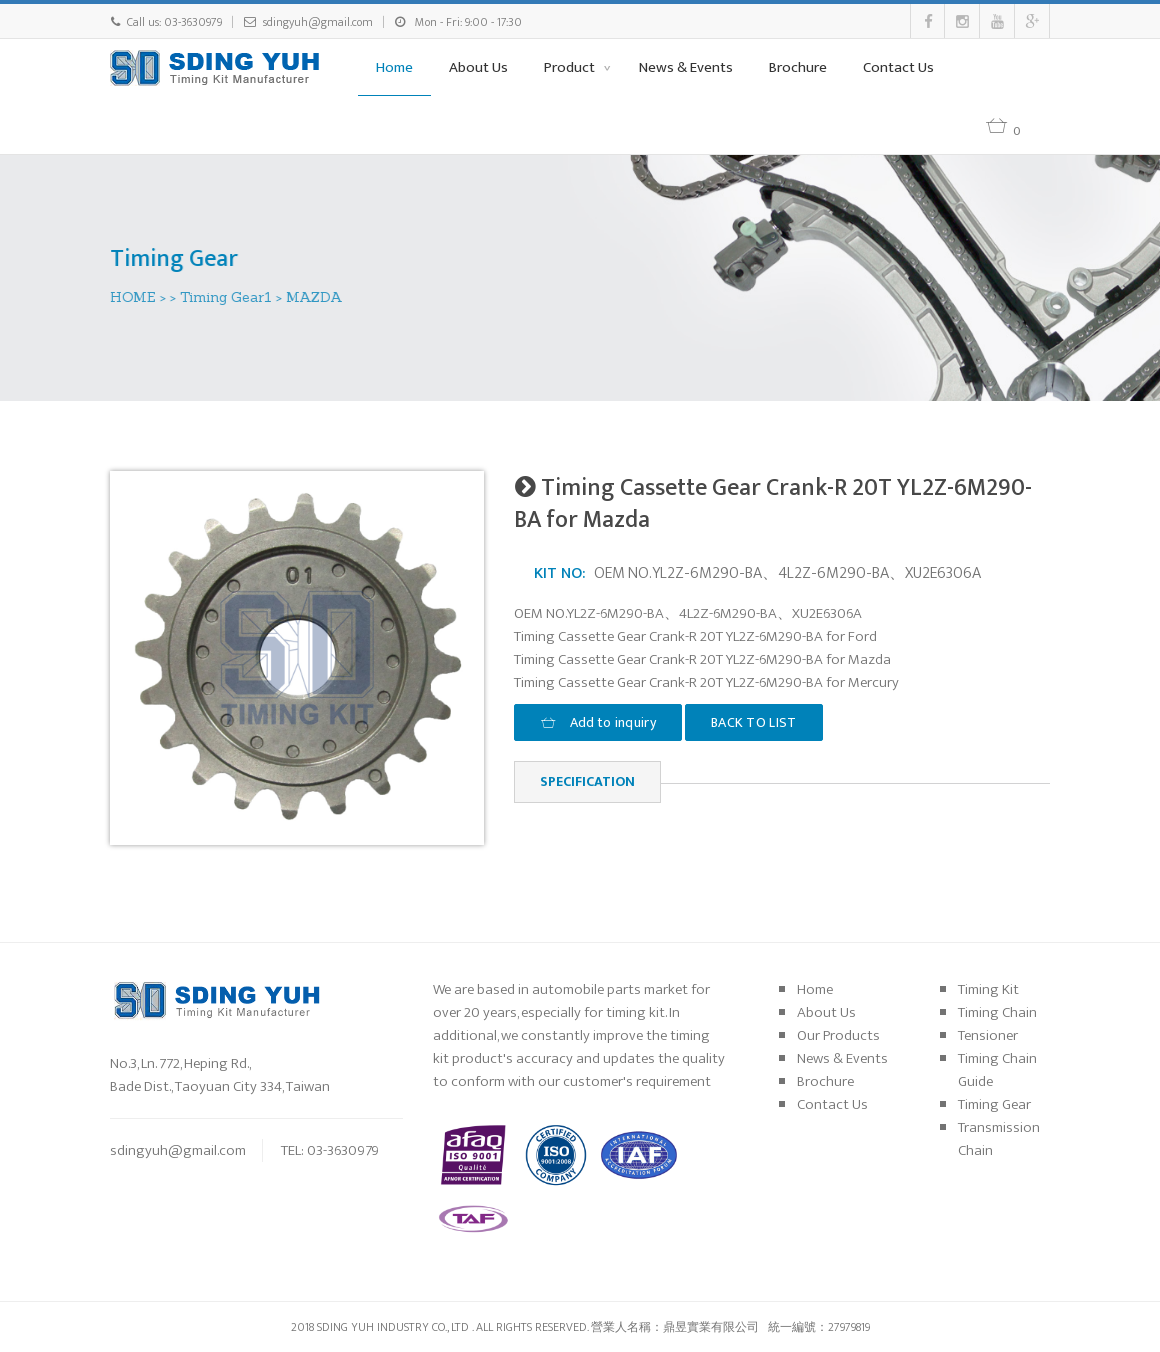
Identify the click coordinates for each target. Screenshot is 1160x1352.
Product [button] (571, 67)
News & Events (686, 67)
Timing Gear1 (227, 297)
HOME (134, 297)
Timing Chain (997, 1012)
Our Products (838, 1035)
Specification (587, 781)
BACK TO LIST (754, 722)
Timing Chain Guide (997, 1070)
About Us (478, 67)
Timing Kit (988, 989)
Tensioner (988, 1035)
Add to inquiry (598, 722)
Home (394, 67)
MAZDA (315, 297)
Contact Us (898, 67)
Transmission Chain (999, 1139)
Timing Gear (994, 1104)
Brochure (798, 67)
